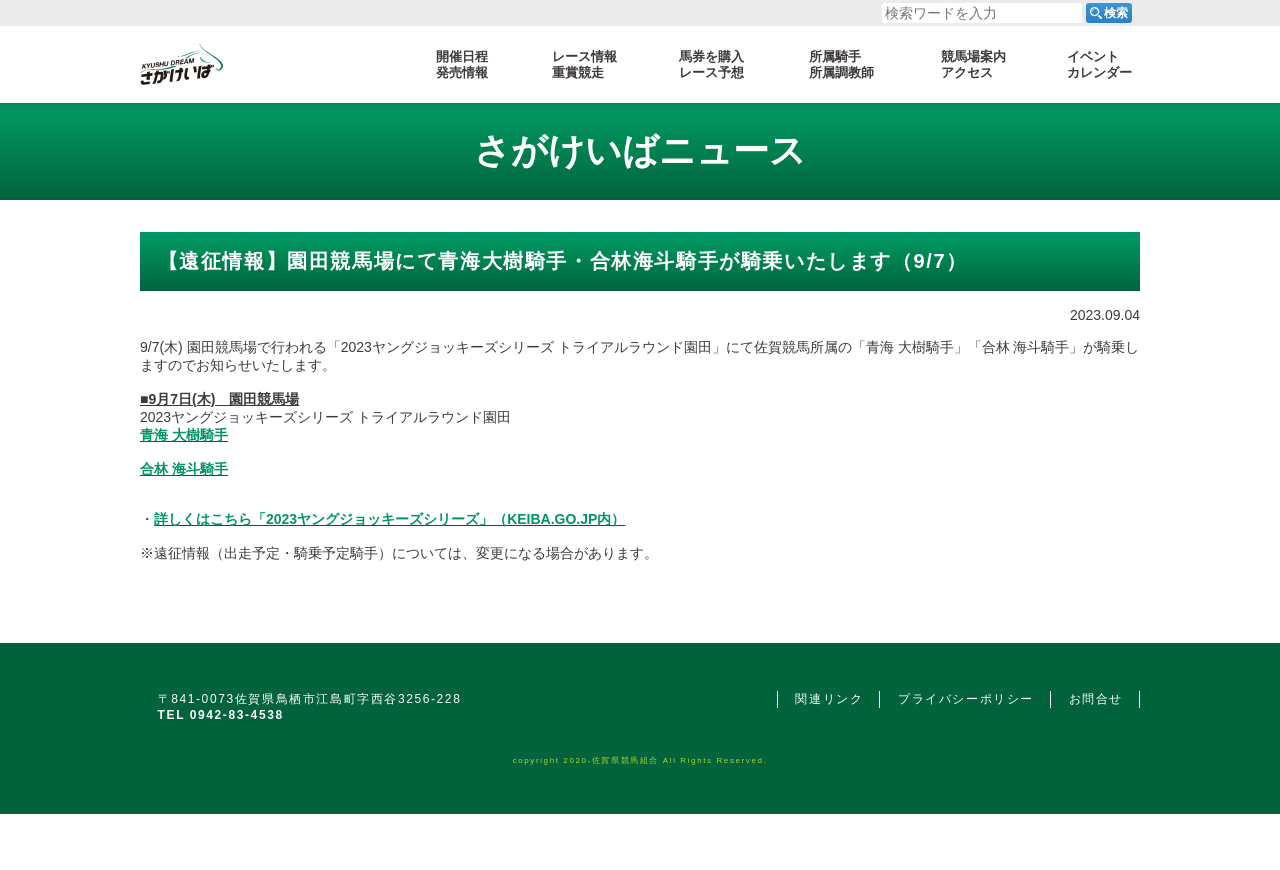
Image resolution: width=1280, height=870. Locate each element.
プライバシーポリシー (966, 699)
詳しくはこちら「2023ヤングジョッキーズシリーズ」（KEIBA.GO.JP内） (389, 519)
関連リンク (829, 699)
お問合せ (1096, 699)
